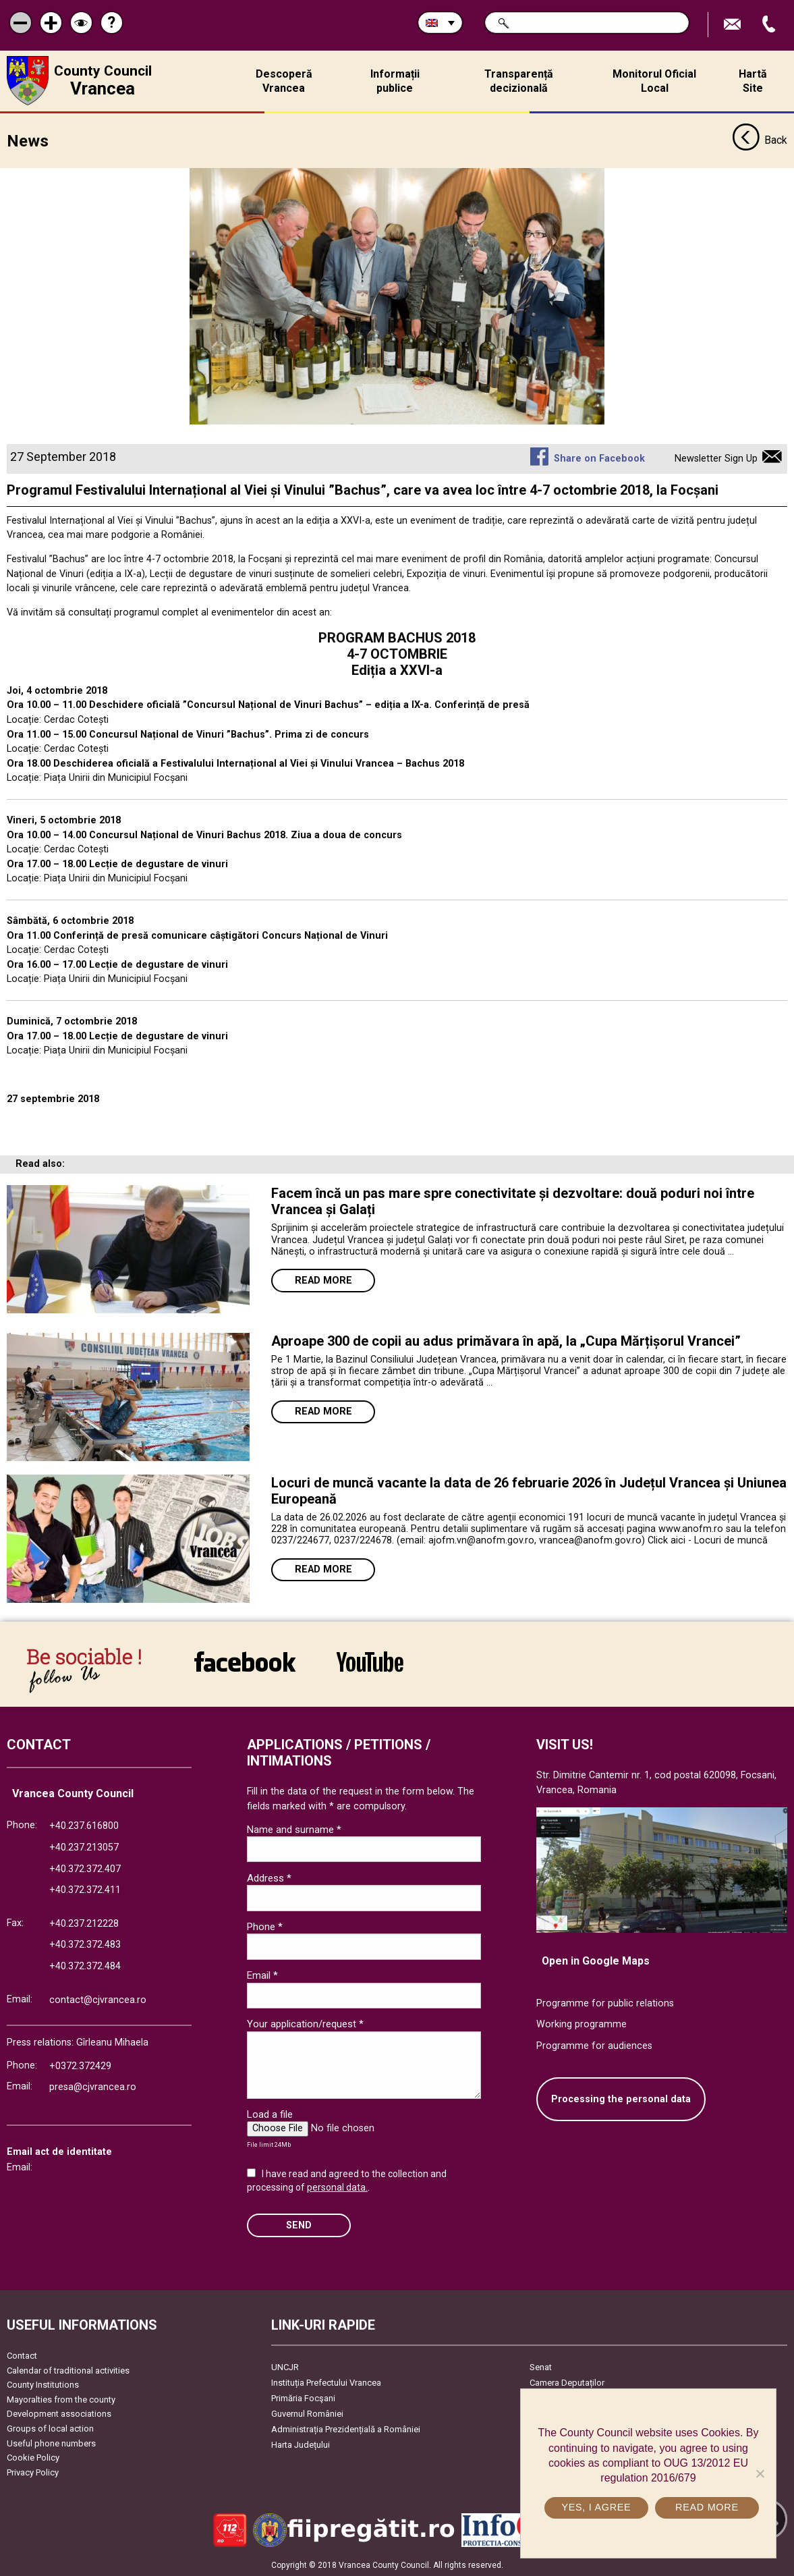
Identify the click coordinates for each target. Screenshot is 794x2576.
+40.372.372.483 (85, 1944)
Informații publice (395, 80)
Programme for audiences (594, 2045)
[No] (759, 2473)
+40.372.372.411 (85, 1889)
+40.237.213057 (84, 1847)
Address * (269, 1877)
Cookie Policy (33, 2457)
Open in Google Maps (596, 1960)
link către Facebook (244, 1660)
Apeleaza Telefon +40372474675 (770, 25)
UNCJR (285, 2366)
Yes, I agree (596, 2507)
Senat (541, 2366)
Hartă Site (753, 80)
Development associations (59, 2414)
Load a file (270, 2114)
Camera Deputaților (567, 2382)
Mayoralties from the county (61, 2399)
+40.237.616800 (84, 1826)
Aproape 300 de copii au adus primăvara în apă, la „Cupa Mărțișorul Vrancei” (506, 1340)
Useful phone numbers (51, 2443)
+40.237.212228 (84, 1923)
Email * (262, 1975)
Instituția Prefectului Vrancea (326, 2382)
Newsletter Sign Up (716, 458)
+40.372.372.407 (85, 1868)
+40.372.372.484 (85, 1965)
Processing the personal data (621, 2098)
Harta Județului (300, 2444)
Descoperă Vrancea (284, 80)
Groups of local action (50, 2428)
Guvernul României (307, 2413)
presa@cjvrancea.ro (92, 2087)
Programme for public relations (605, 2002)
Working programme (581, 2024)
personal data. (337, 2186)
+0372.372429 (80, 2065)
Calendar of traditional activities (68, 2370)
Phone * (265, 1926)
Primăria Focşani (303, 2397)
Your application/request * (305, 2023)
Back (759, 140)
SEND (299, 2224)
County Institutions (43, 2385)
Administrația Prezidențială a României (345, 2428)
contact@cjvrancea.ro (97, 1999)
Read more (323, 1280)
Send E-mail (734, 25)
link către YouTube (370, 1660)
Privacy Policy (33, 2472)
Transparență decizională (518, 80)
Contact (22, 2355)
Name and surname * (294, 1829)
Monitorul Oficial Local (654, 80)
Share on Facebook (599, 458)
